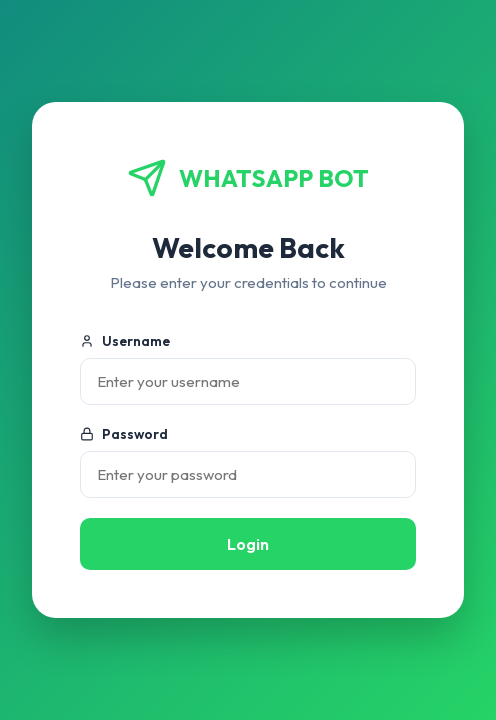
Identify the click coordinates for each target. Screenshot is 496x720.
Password (124, 434)
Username (125, 341)
